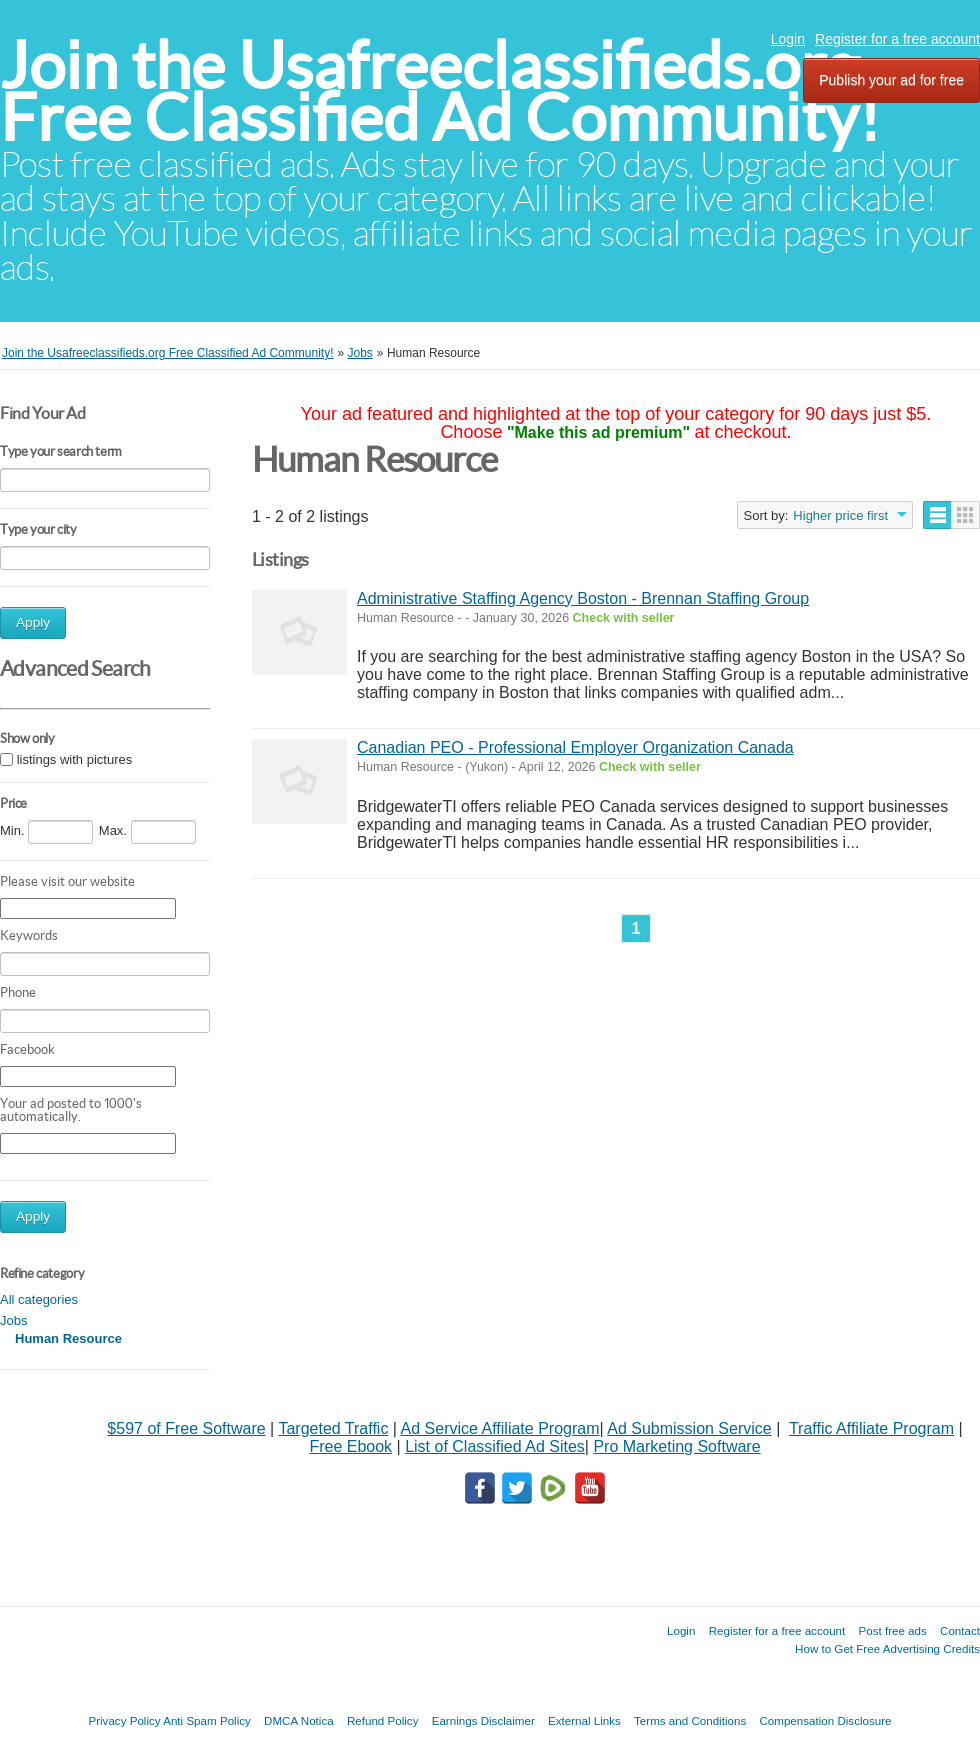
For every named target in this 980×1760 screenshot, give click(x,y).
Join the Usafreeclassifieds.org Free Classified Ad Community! (440, 91)
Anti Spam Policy (207, 1720)
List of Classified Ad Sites (495, 1446)
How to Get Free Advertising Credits (887, 1648)
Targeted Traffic (333, 1428)
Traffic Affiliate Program (871, 1428)
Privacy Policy (124, 1720)
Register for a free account (897, 39)
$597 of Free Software (186, 1428)
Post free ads (892, 1630)
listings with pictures (75, 759)
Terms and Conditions (690, 1720)
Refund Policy (383, 1720)
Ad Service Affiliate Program (500, 1428)
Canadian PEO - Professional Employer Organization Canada (575, 747)
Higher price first (840, 515)
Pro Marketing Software (676, 1446)
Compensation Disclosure (825, 1720)
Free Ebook (350, 1446)
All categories (39, 1299)
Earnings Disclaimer (483, 1720)
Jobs (13, 1320)
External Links (584, 1720)
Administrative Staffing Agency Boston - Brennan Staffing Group (583, 598)
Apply (33, 622)
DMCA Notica (299, 1720)
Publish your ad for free (891, 80)
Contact (960, 1630)
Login (788, 39)
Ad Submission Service (689, 1428)
